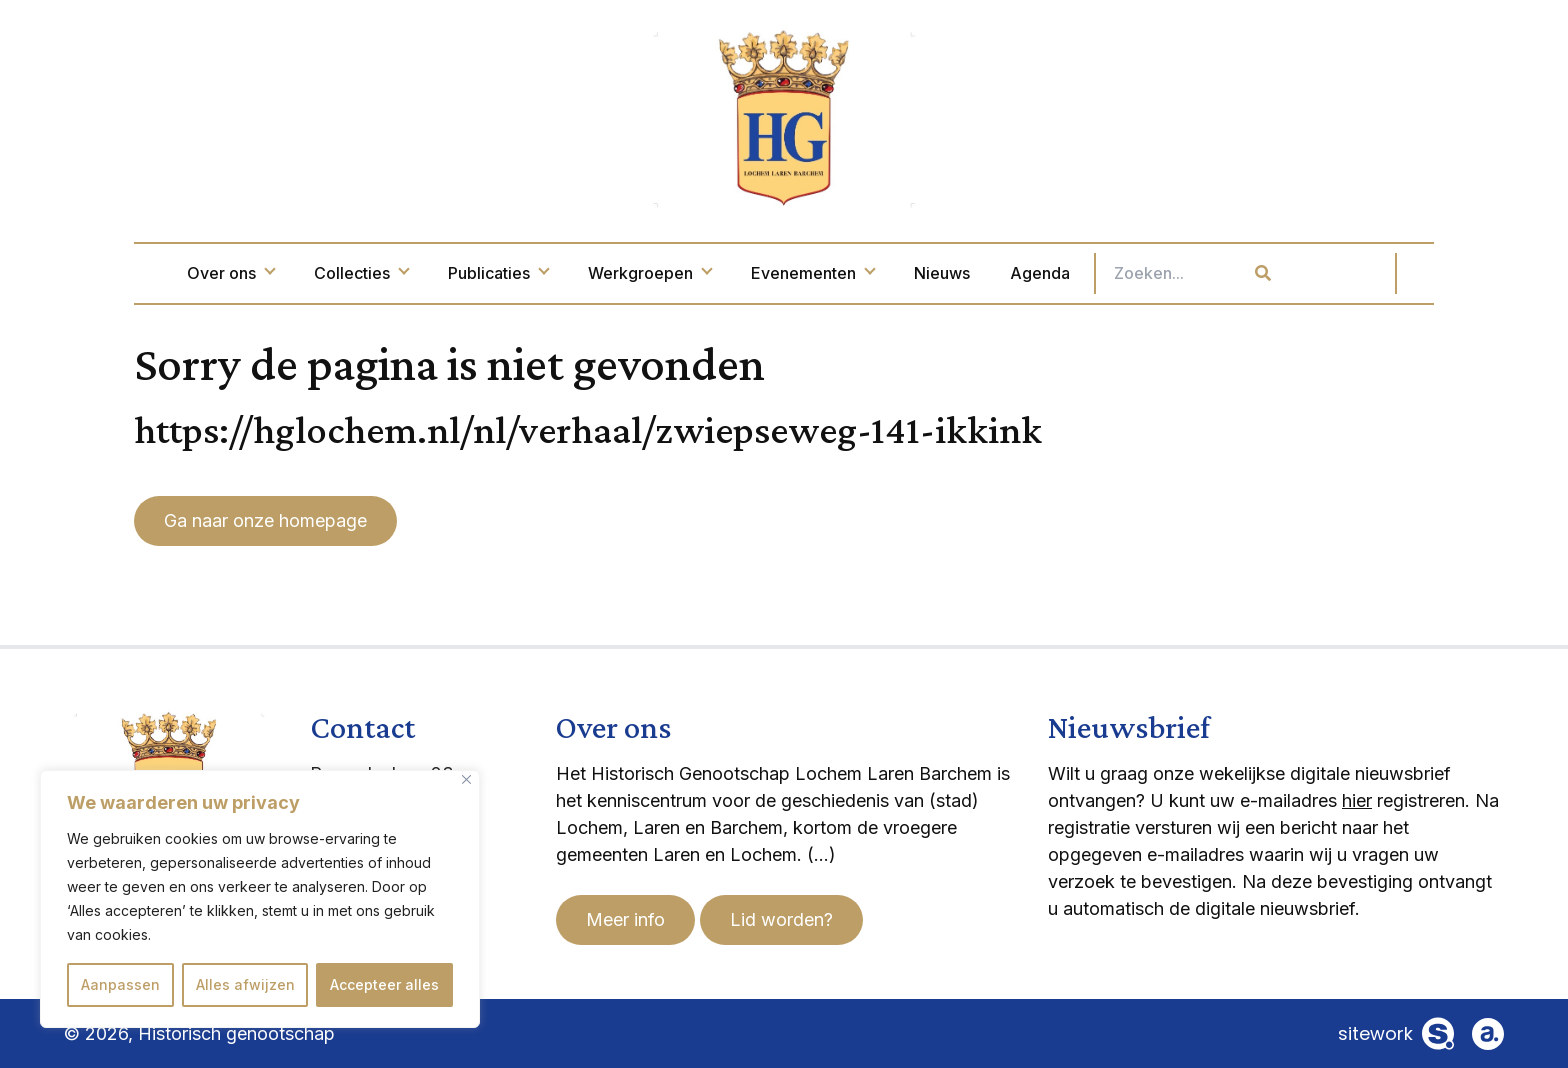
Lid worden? (781, 919)
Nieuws (1026, 273)
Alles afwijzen (245, 984)
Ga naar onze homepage (265, 520)
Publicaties (582, 273)
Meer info (625, 919)
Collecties (445, 273)
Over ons (314, 273)
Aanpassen (120, 984)
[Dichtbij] (466, 779)
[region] (260, 899)
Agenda (1124, 273)
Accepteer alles (384, 984)
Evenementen (896, 273)
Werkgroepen (733, 273)
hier (1357, 800)
